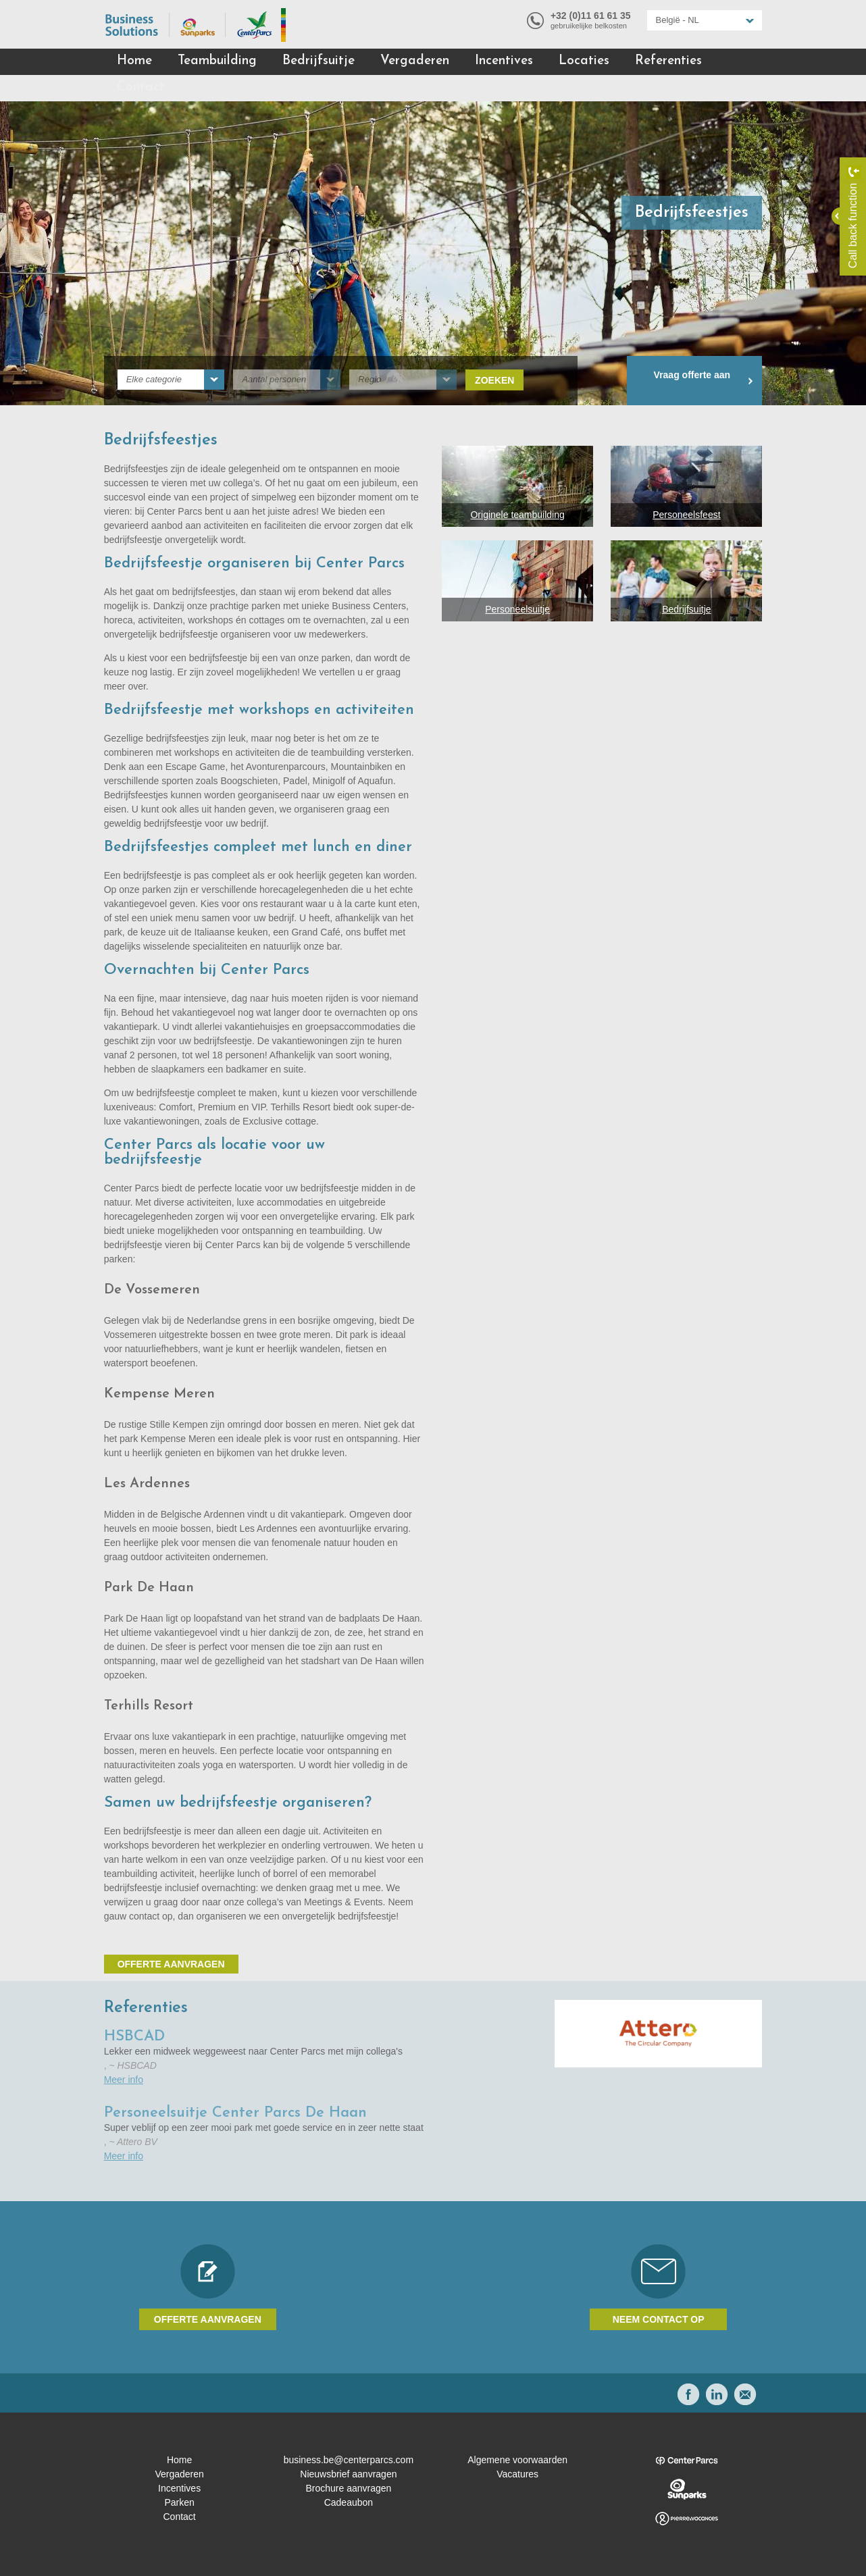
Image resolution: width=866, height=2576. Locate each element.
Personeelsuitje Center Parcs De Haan (235, 2113)
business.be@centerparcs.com (348, 2459)
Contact (141, 87)
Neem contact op (659, 2319)
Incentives (504, 61)
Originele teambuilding (517, 514)
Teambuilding (217, 61)
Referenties (668, 61)
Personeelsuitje (517, 609)
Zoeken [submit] (494, 380)
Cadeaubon (348, 2502)
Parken (179, 2502)
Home (134, 61)
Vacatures (517, 2474)
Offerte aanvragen (171, 1964)
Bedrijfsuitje (318, 61)
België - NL (677, 20)
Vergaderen (414, 61)
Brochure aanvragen (348, 2488)
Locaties (584, 61)
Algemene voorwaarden (517, 2459)
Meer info (123, 2079)
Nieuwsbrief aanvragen (348, 2474)
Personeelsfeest (686, 514)
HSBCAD (134, 2036)
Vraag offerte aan (692, 374)
